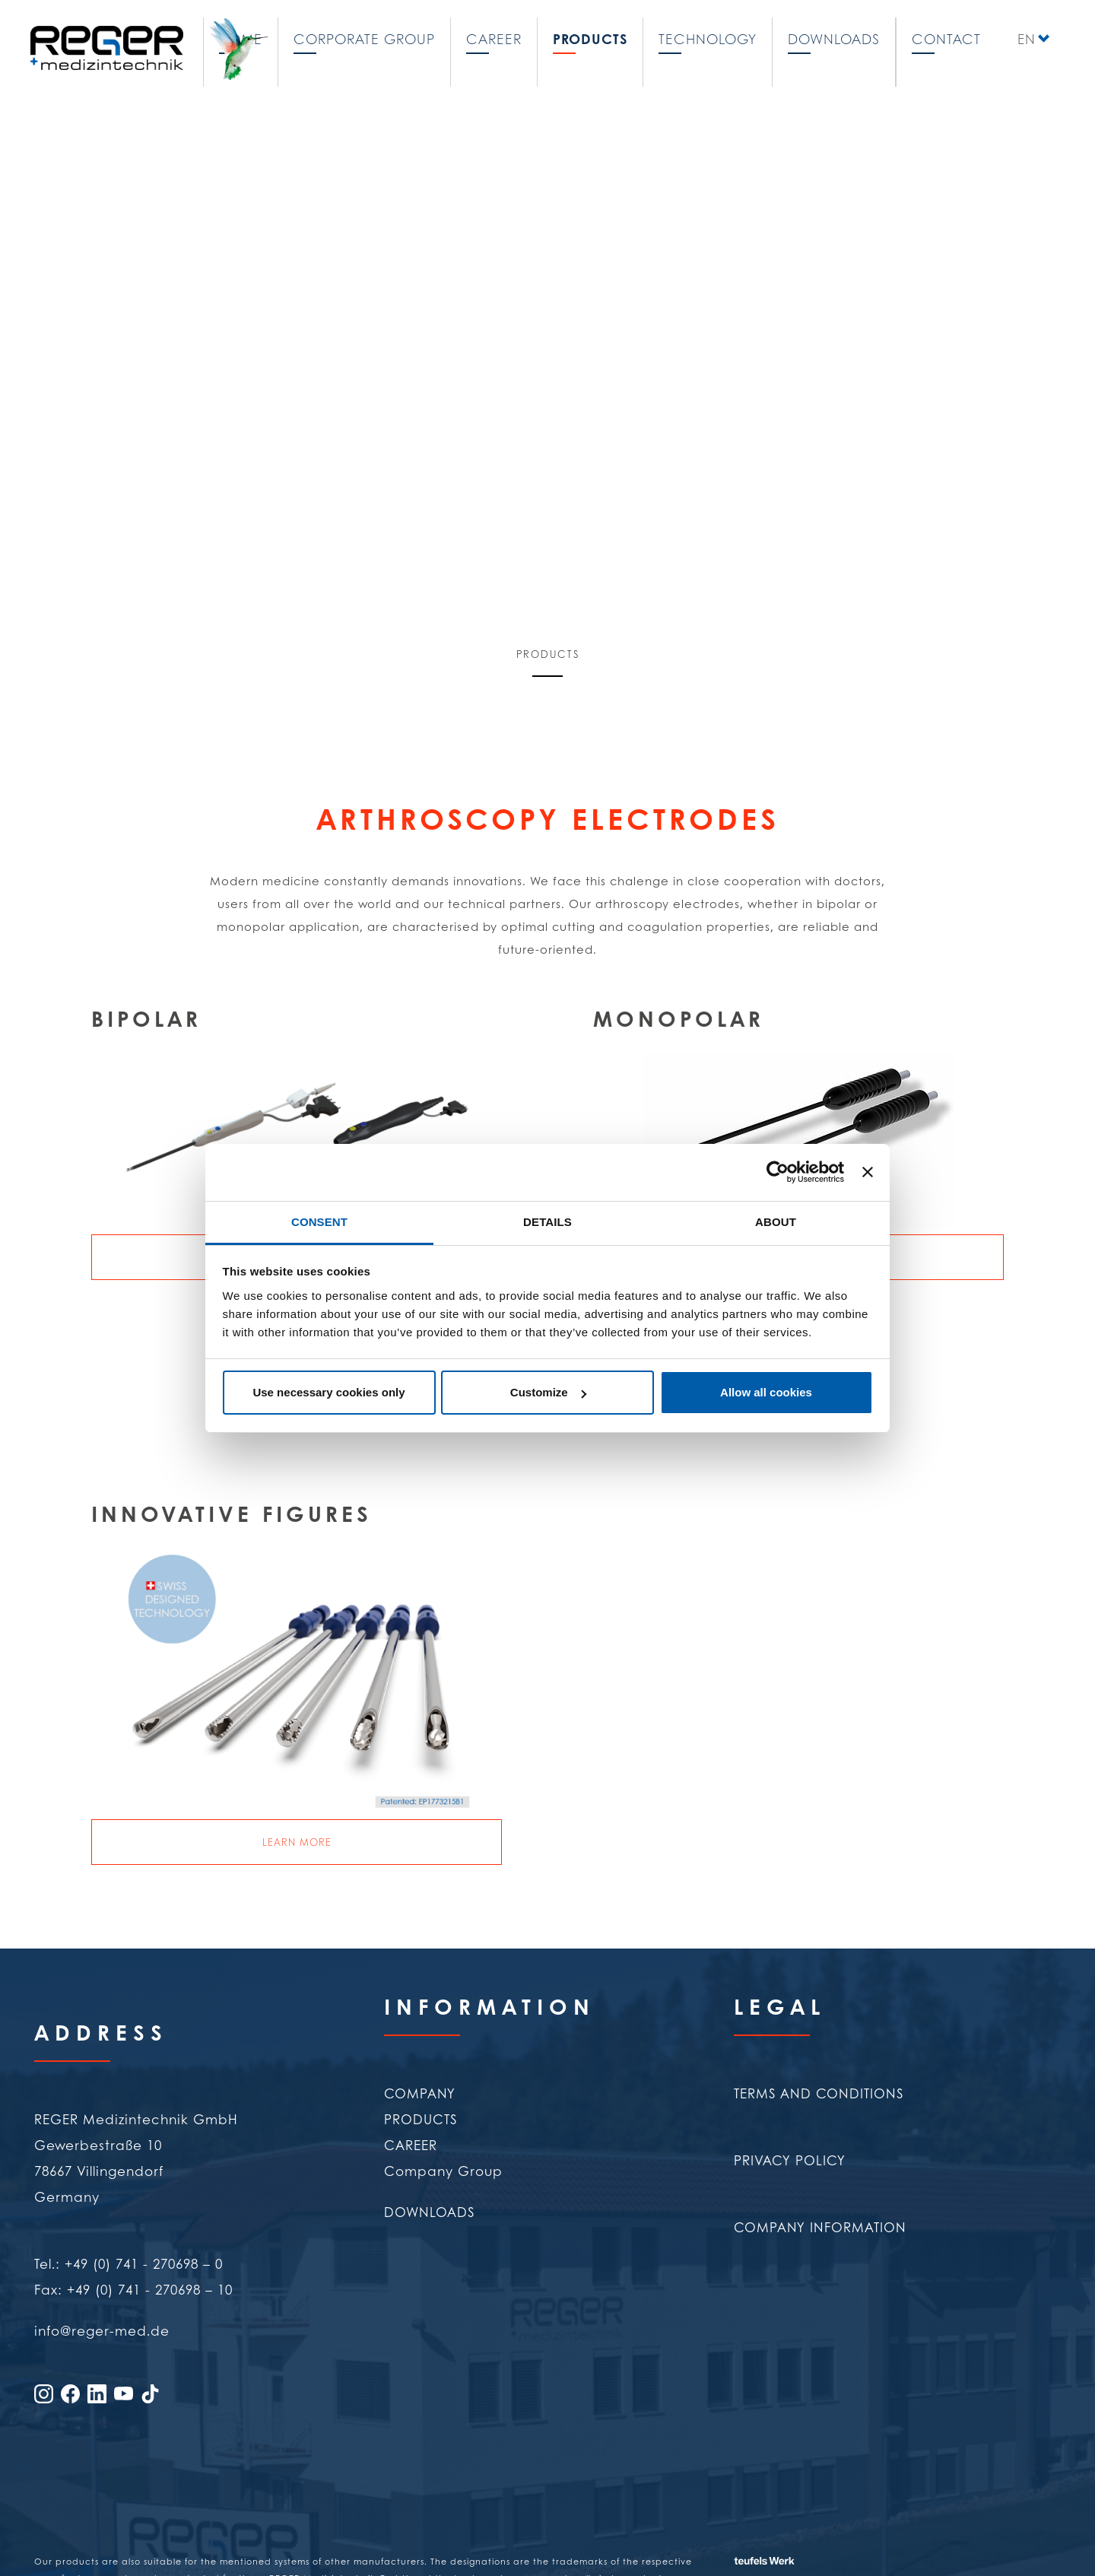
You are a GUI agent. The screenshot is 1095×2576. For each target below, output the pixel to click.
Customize (548, 1392)
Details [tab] (547, 1221)
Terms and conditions (818, 2093)
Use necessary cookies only (328, 1392)
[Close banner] (867, 1172)
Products (590, 36)
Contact (946, 36)
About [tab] (775, 1221)
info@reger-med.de (102, 2330)
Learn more (297, 1841)
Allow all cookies (766, 1392)
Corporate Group (364, 36)
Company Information (820, 2227)
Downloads (834, 36)
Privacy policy (790, 2160)
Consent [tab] (319, 1221)
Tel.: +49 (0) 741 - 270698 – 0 (128, 2263)
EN (1026, 36)
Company (419, 2093)
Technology (708, 36)
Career (494, 36)
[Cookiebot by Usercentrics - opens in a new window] (777, 1172)
